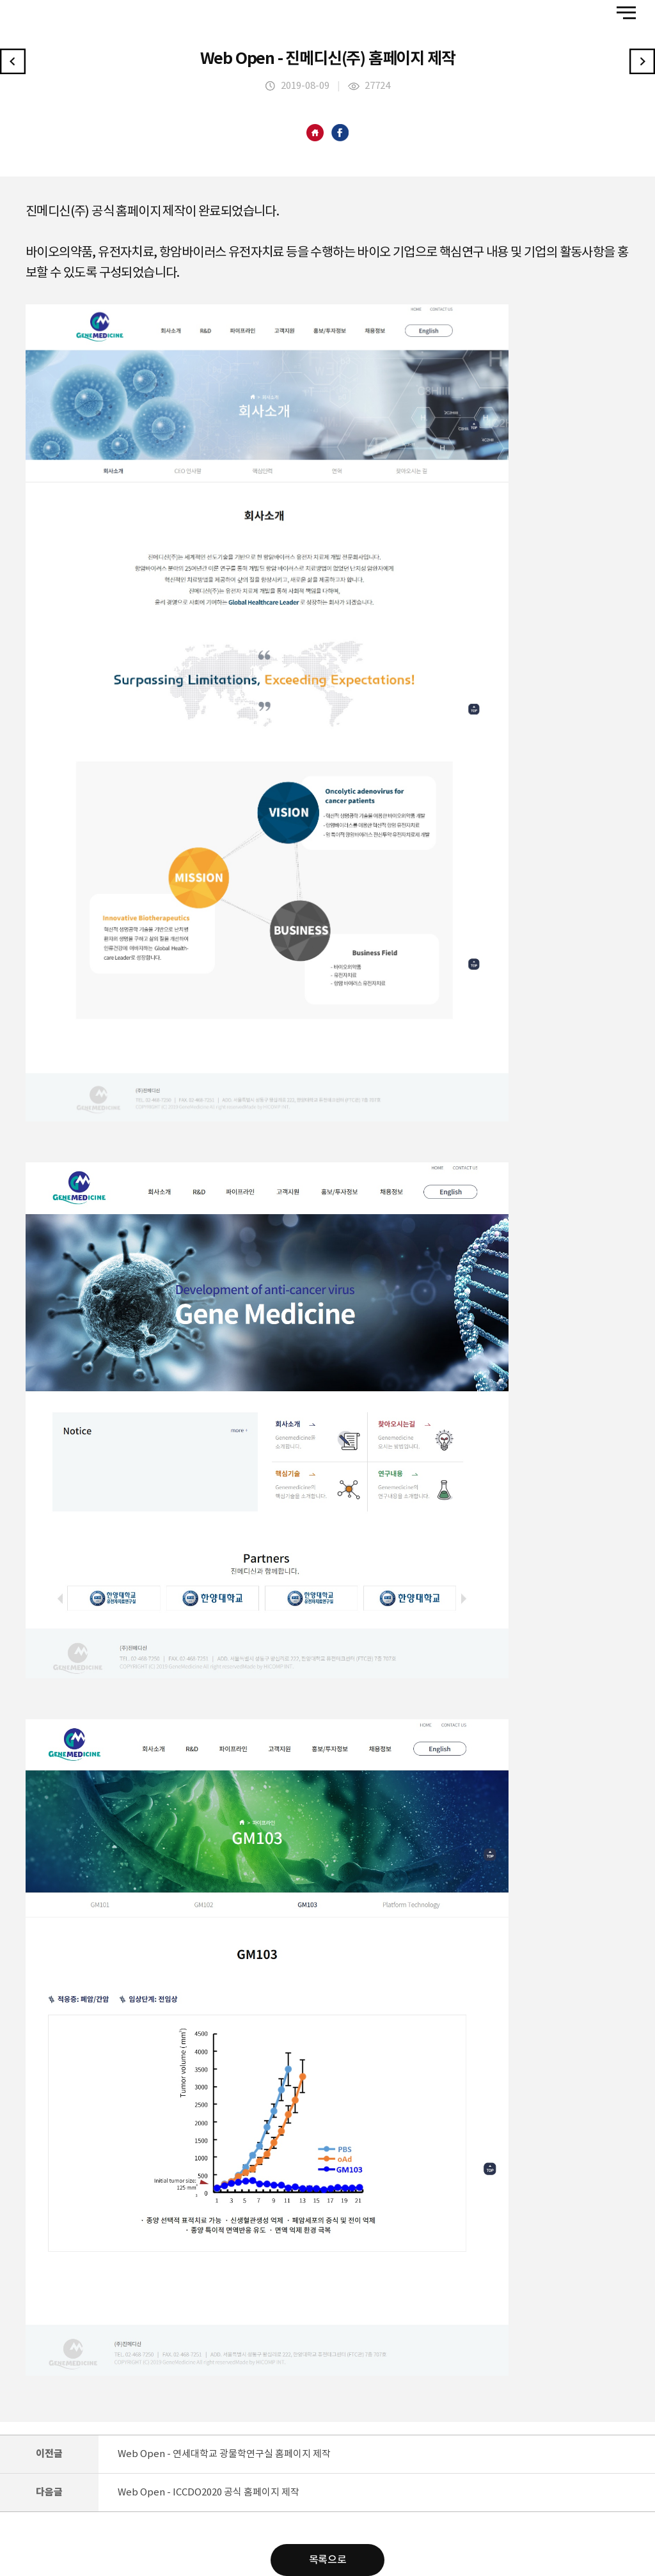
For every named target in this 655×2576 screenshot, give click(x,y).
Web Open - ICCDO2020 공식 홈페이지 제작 (208, 2492)
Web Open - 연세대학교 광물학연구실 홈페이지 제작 (224, 2454)
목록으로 (327, 2560)
